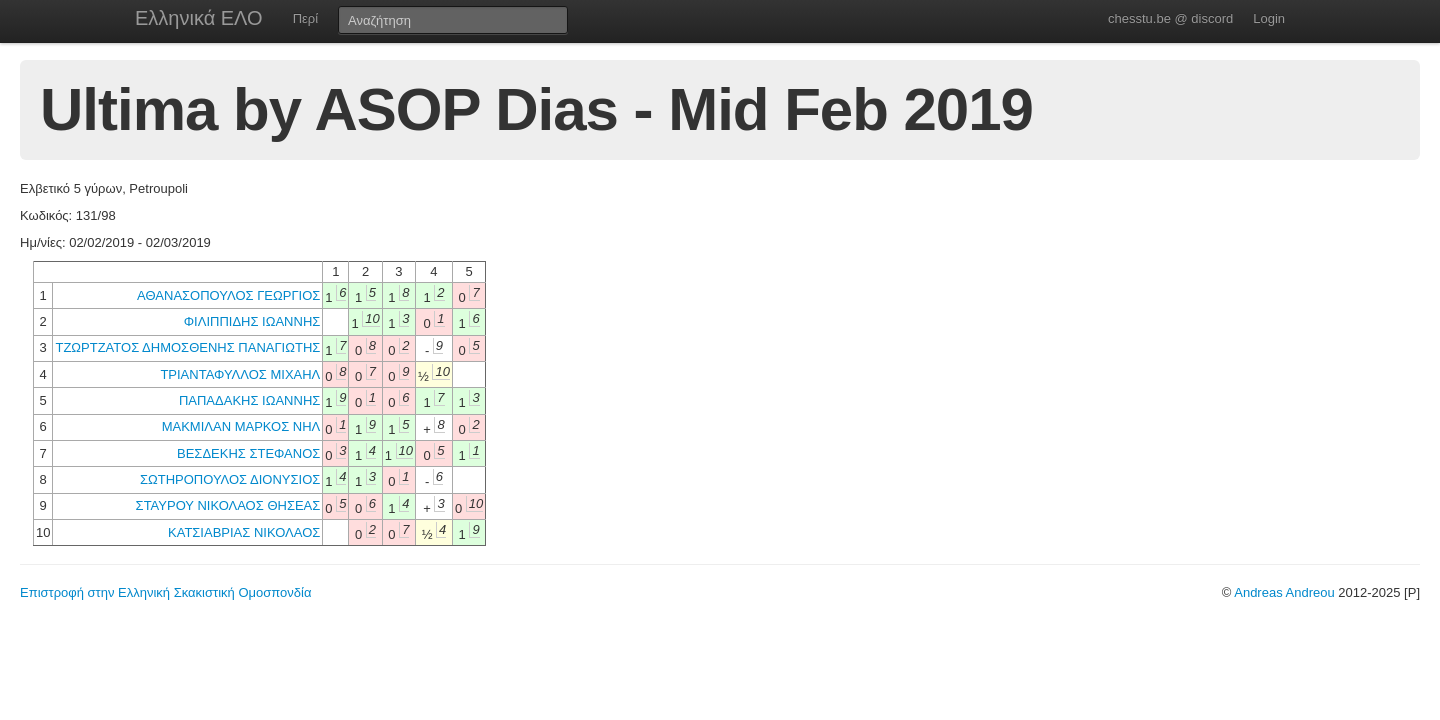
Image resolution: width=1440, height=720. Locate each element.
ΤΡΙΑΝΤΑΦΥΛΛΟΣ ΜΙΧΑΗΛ (240, 374)
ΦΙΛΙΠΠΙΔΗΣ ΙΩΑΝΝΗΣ (252, 321)
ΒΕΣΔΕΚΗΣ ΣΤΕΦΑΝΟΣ (248, 453)
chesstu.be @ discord (1170, 18)
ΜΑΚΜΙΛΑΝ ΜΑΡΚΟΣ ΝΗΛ (241, 426)
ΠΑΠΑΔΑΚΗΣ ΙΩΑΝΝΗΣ (249, 400)
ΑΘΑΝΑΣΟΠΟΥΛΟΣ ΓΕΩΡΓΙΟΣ (228, 295)
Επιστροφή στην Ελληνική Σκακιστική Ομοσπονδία (165, 592)
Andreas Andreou (1284, 592)
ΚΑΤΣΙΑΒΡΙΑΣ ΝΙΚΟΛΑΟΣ (244, 532)
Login (1269, 18)
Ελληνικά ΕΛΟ (199, 18)
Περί (305, 18)
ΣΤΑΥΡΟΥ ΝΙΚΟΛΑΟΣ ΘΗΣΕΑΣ (228, 505)
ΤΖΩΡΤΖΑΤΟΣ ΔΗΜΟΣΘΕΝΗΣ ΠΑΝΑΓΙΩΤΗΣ (187, 347)
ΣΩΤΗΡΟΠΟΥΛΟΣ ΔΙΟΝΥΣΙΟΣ (230, 479)
